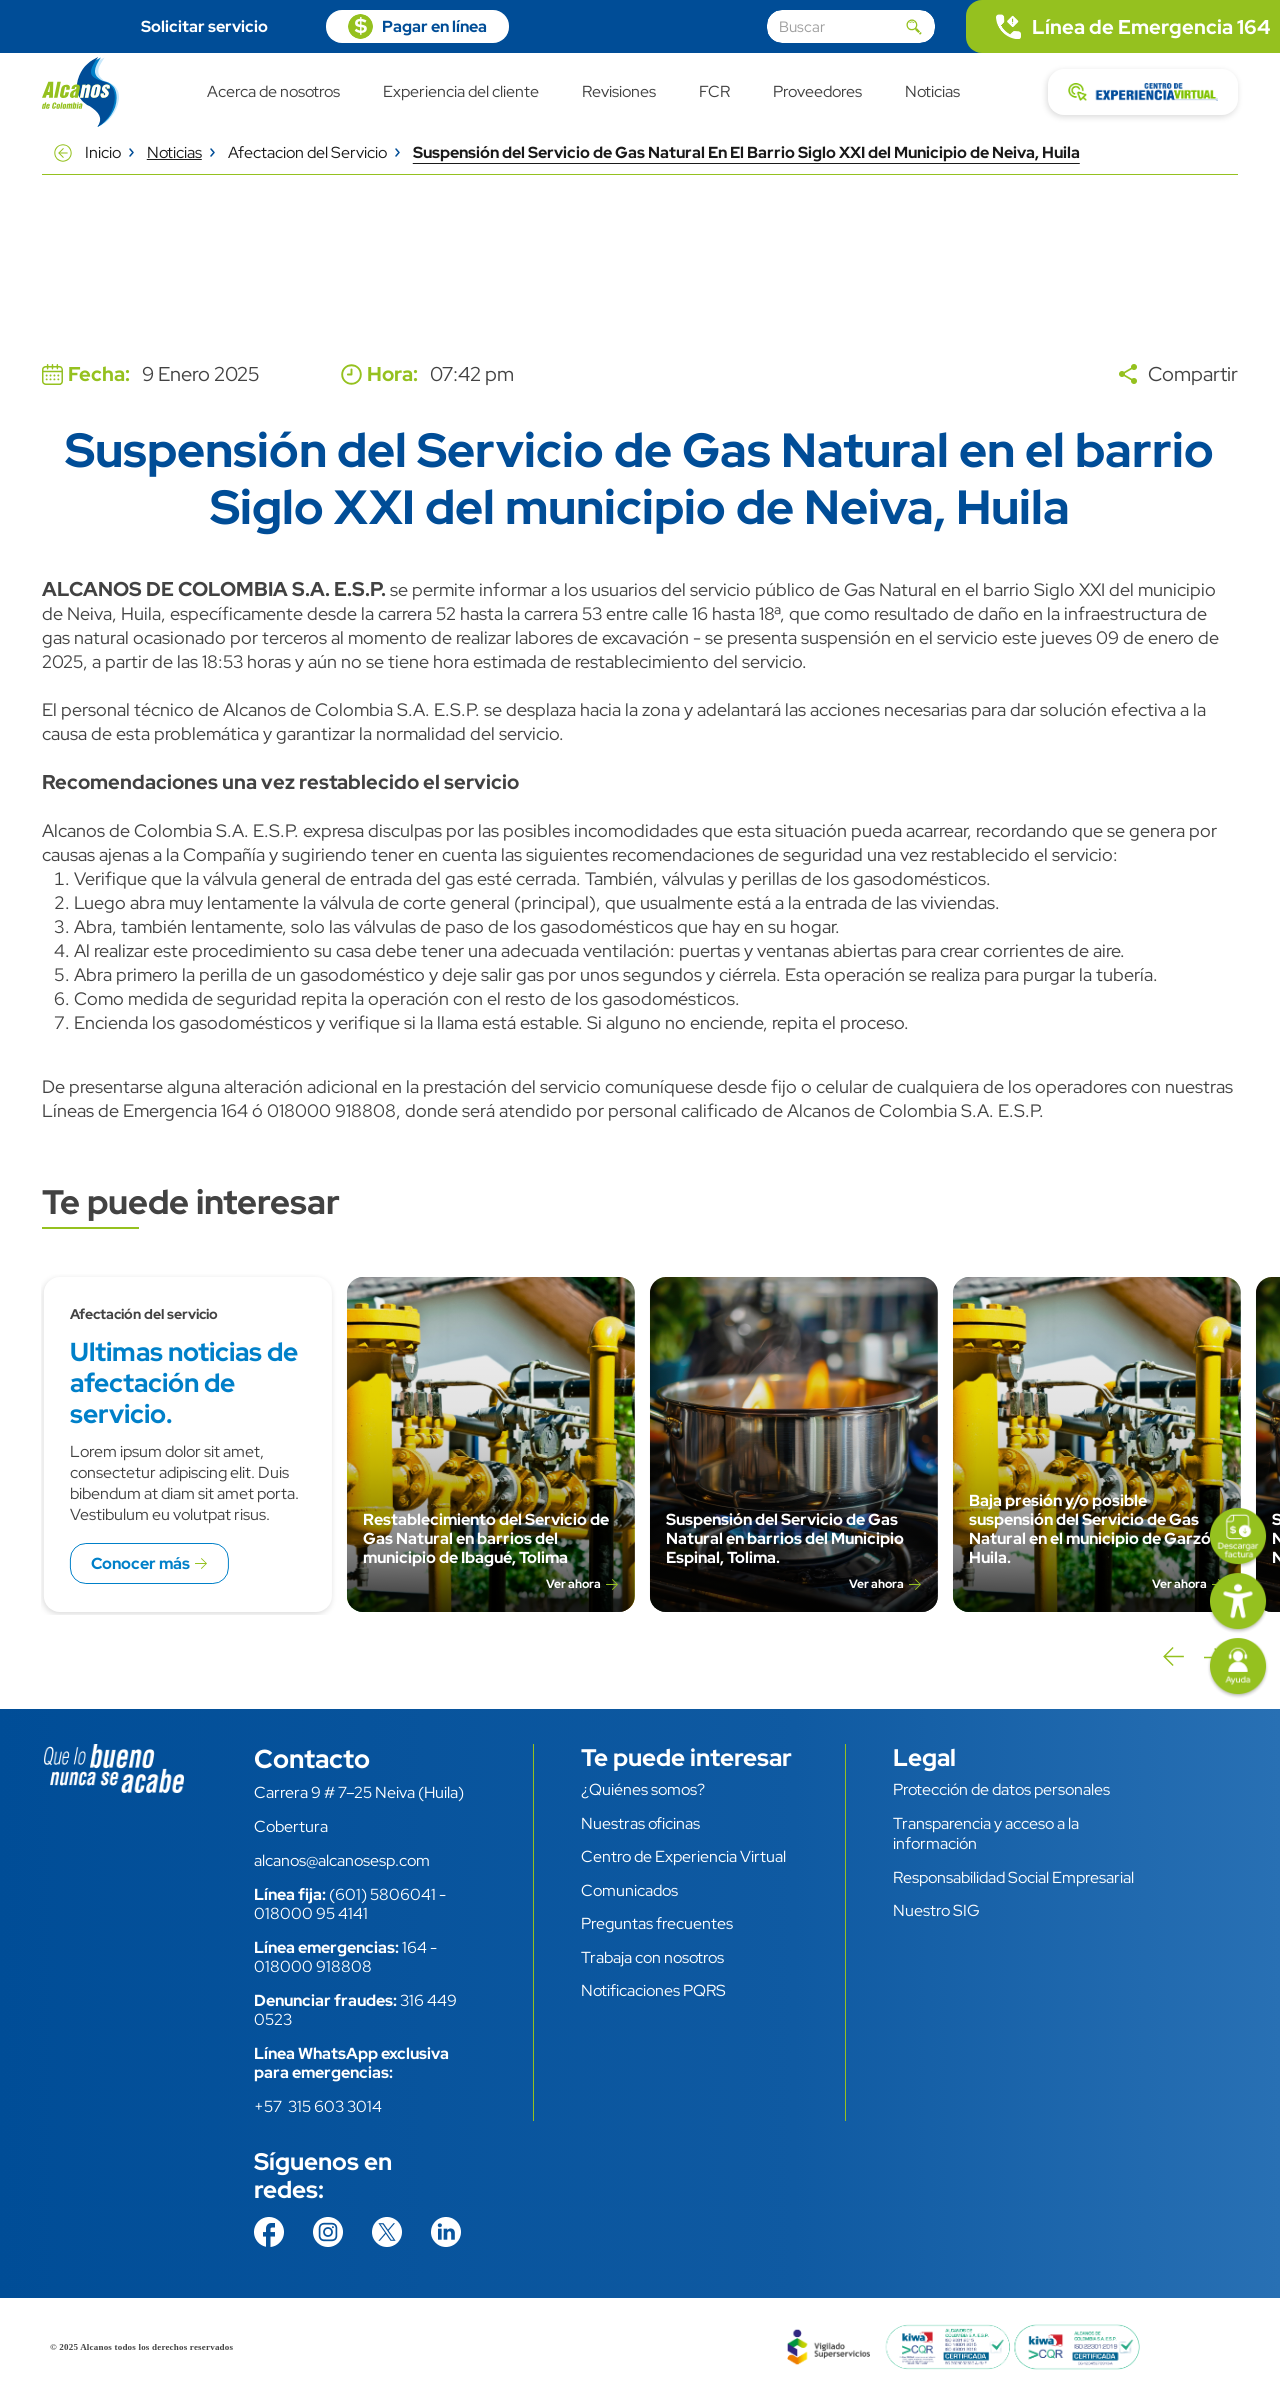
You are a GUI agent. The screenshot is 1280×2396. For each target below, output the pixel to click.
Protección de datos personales (1001, 1789)
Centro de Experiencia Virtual (683, 1856)
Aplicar (914, 27)
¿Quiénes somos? (643, 1789)
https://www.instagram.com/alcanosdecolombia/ (328, 2232)
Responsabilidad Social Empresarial (1013, 1877)
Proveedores (817, 92)
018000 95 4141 (311, 1913)
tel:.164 (1123, 26)
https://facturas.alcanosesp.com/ (1238, 1538)
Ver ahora (573, 1584)
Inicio (103, 152)
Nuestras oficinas (640, 1823)
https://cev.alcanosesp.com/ (1143, 92)
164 (414, 1947)
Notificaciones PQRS (653, 1990)
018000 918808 (313, 1966)
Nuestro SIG (936, 1910)
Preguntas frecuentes (657, 1923)
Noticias (932, 92)
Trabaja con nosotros (652, 1957)
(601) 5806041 (382, 1894)
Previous (1172, 1657)
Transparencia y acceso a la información (986, 1834)
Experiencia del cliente (461, 92)
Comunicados (629, 1890)
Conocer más (140, 1563)
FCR (714, 92)
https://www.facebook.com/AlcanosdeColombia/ (269, 2232)
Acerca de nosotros (273, 92)
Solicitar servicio (204, 26)
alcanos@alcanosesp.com (342, 1860)
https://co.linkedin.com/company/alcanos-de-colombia (446, 2232)
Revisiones (619, 92)
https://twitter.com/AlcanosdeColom (387, 2232)
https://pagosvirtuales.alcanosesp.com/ (417, 26)
